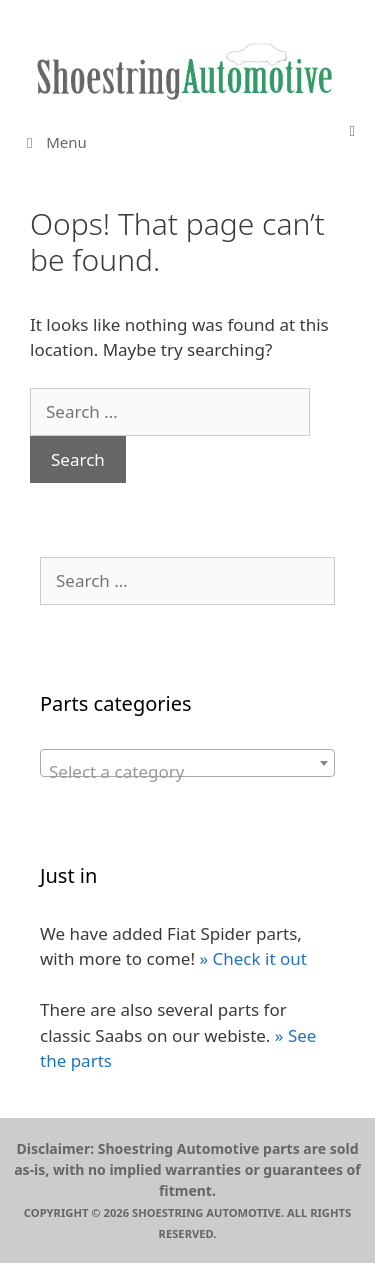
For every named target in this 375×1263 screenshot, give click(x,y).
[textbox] (187, 772)
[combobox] (187, 763)
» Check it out (252, 958)
